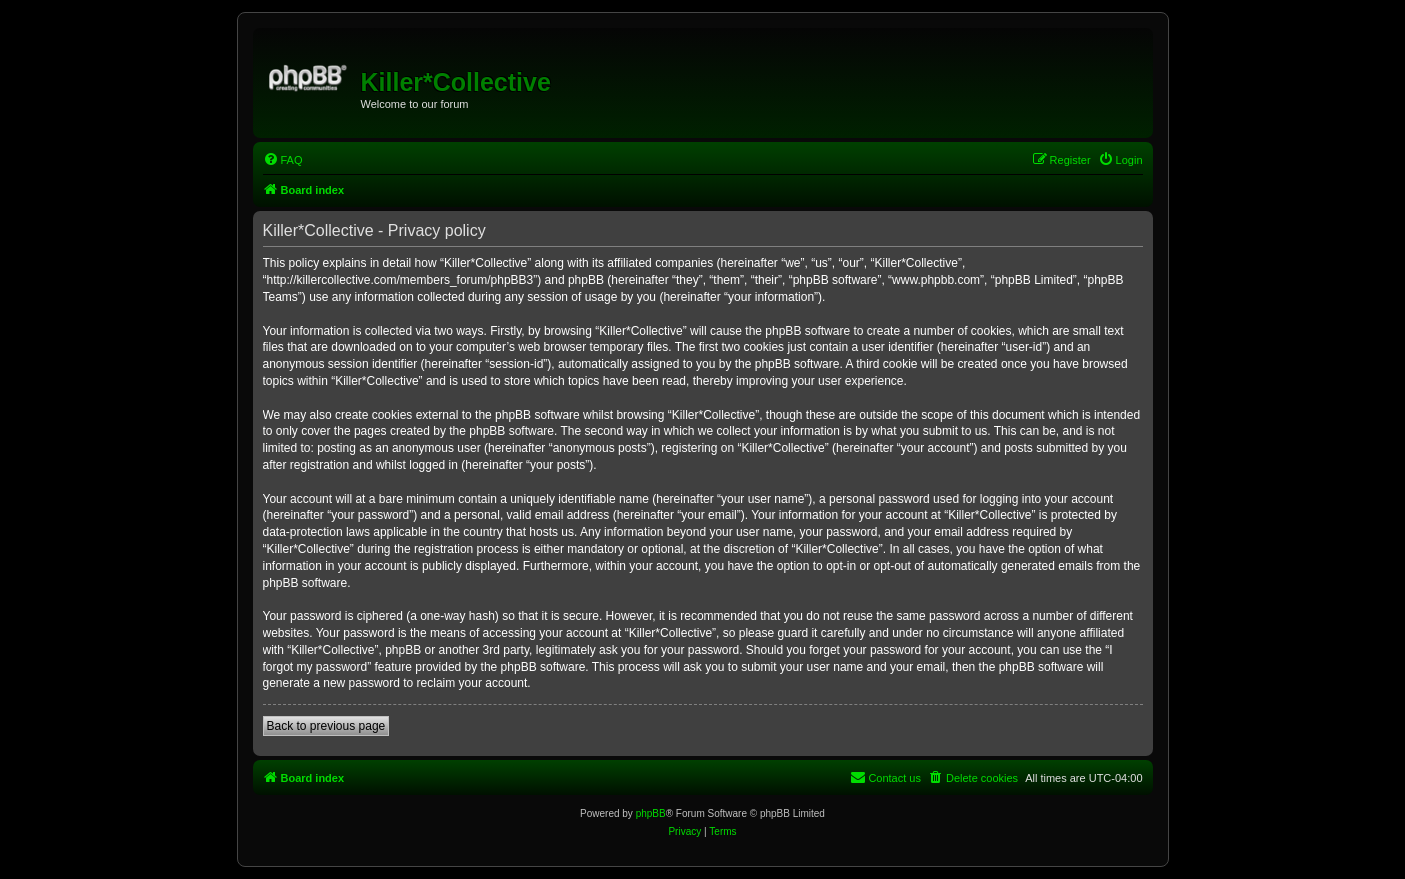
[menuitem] (283, 160)
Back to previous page (326, 726)
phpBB (651, 813)
